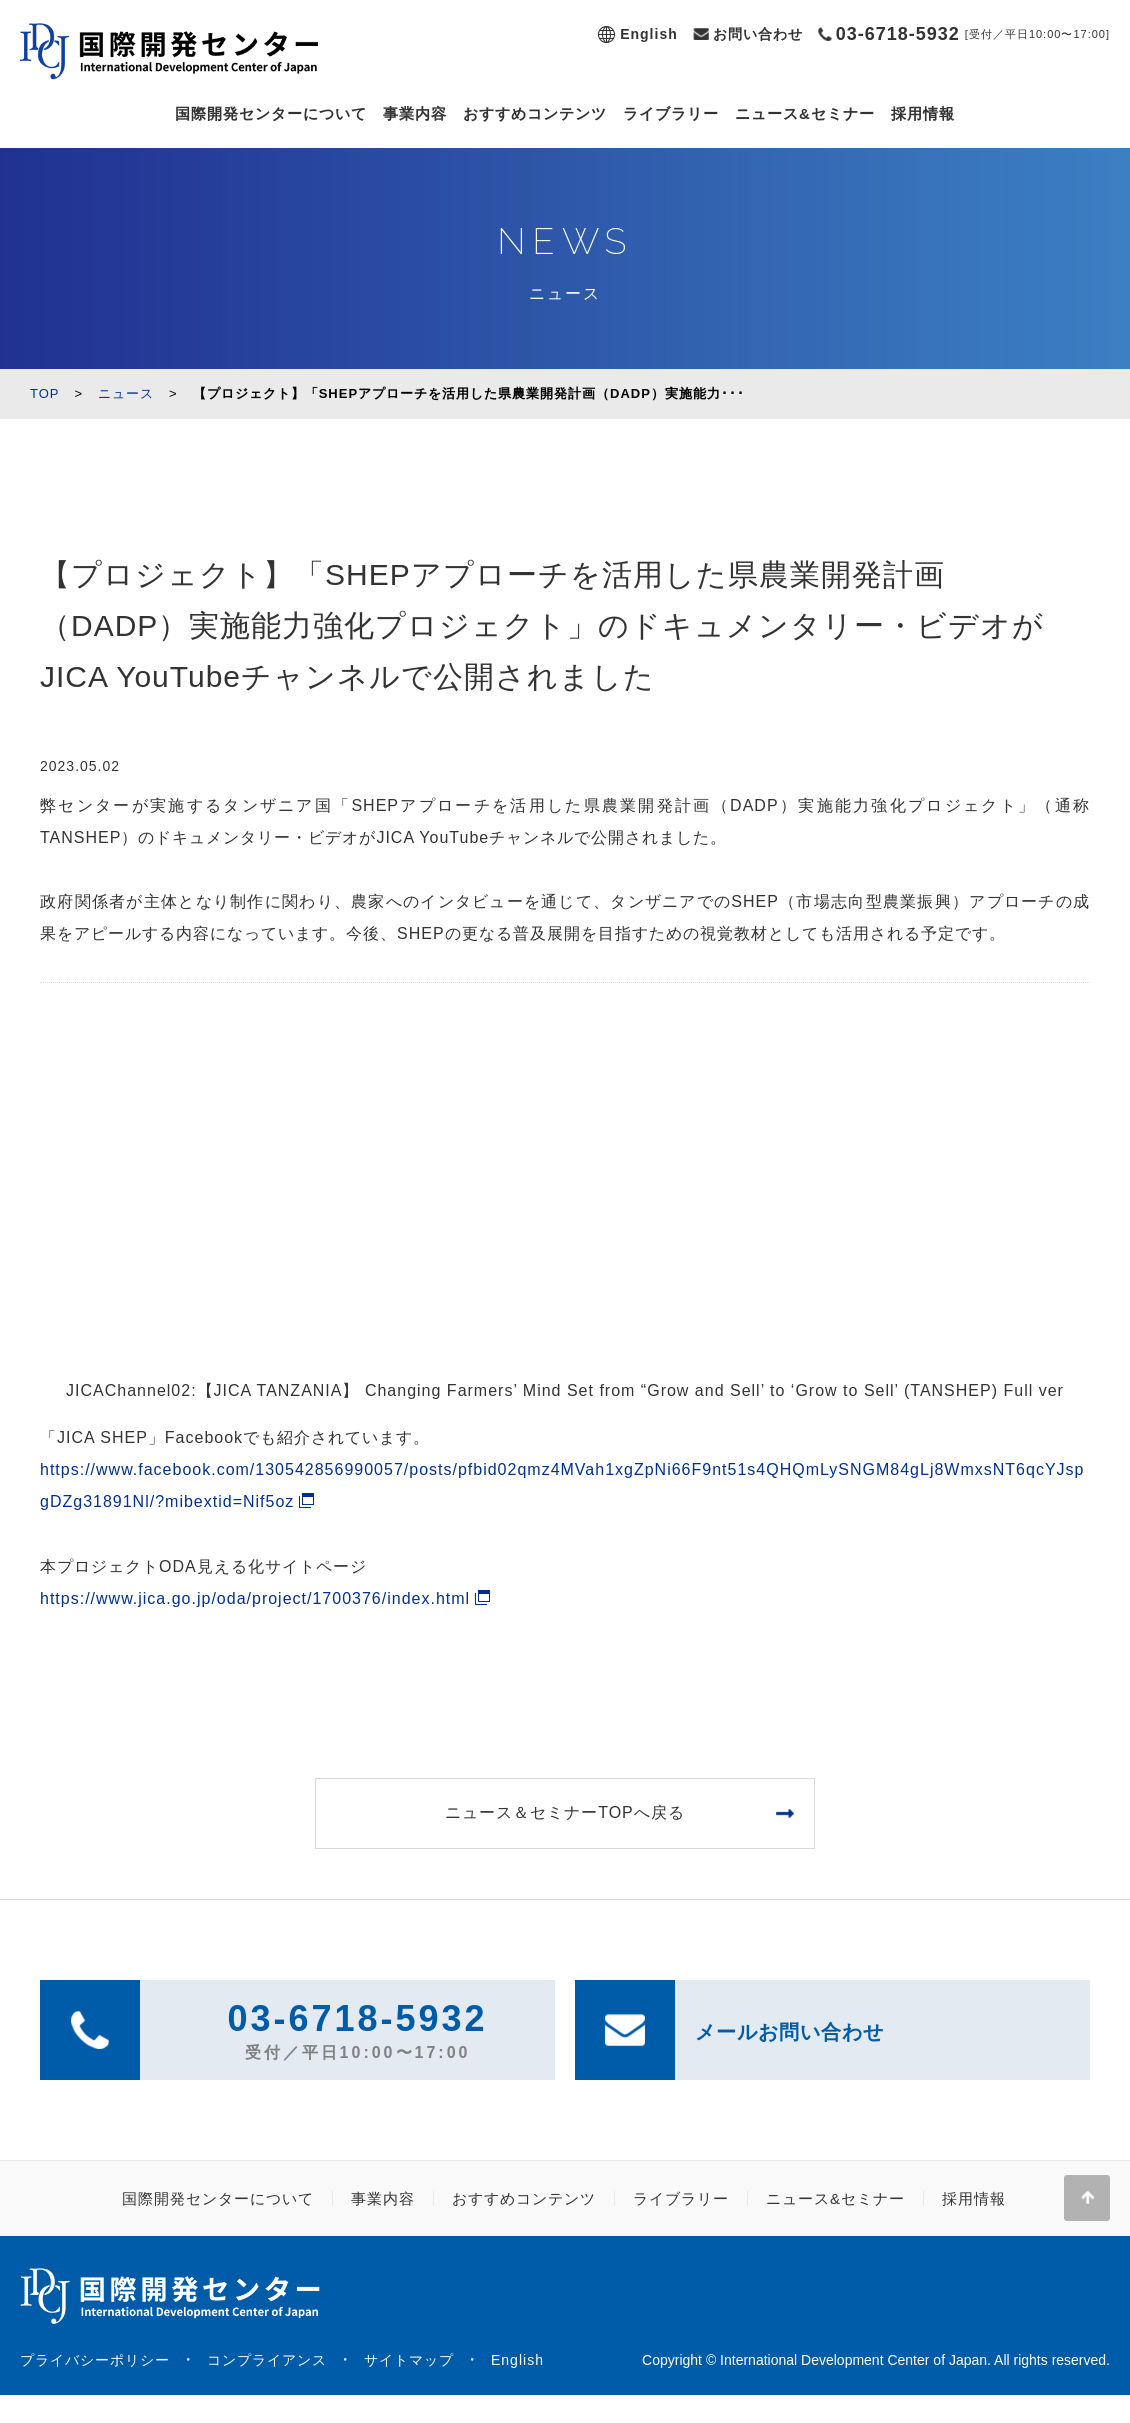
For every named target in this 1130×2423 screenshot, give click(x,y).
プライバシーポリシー (95, 2360)
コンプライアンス (267, 2360)
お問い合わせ (758, 34)
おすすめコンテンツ (535, 113)
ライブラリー (671, 113)
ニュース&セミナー (805, 113)
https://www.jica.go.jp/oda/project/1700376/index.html (255, 1598)
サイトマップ (409, 2360)
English (649, 34)
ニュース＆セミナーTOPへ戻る (565, 1812)
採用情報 (923, 113)
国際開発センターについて (271, 113)
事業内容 (415, 113)
